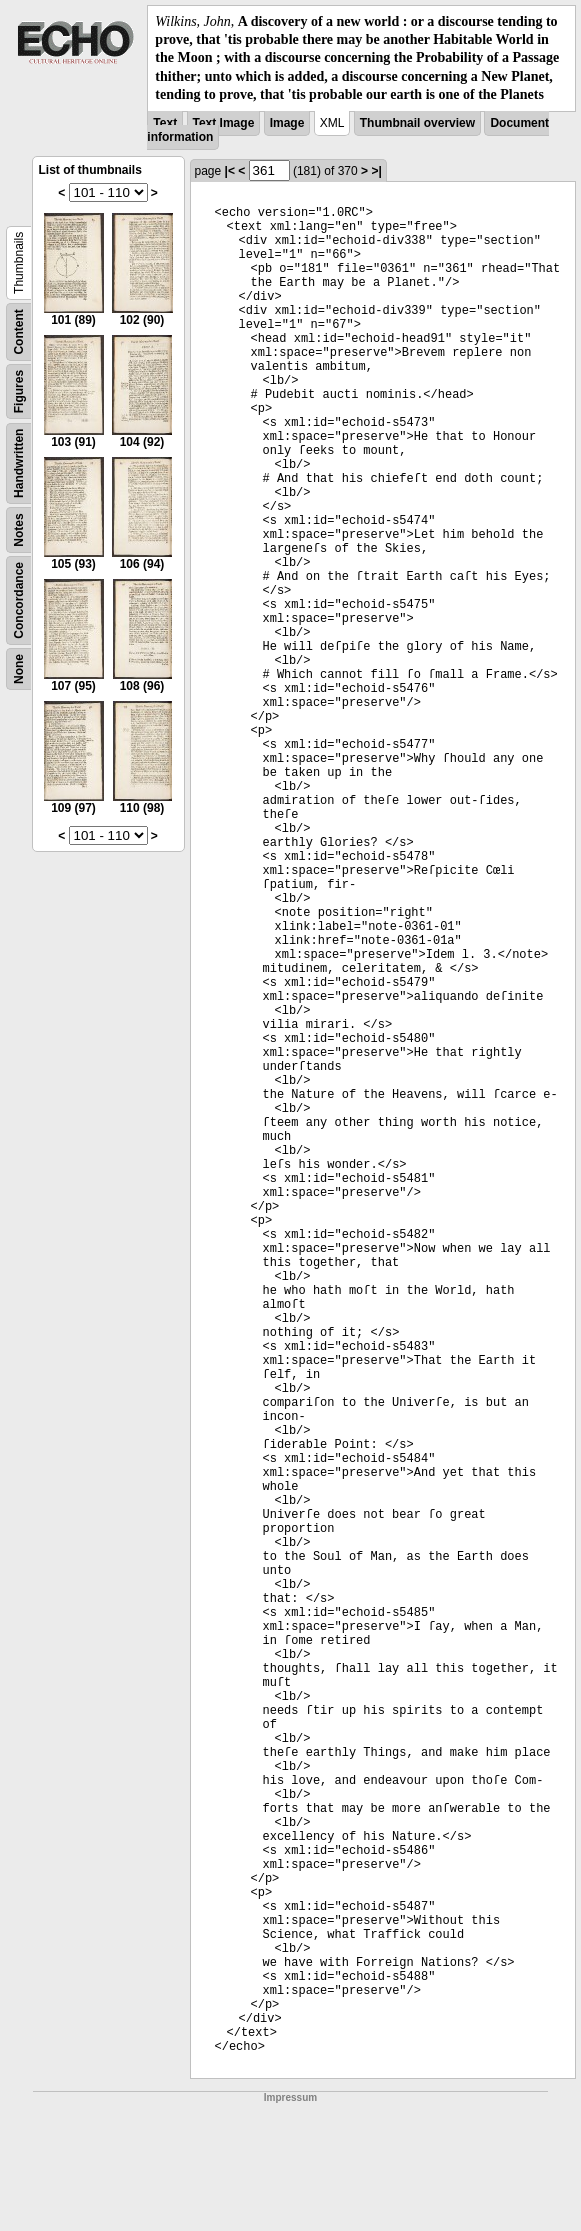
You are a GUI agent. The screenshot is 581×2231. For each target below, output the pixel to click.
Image (287, 123)
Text (165, 123)
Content (19, 331)
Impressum (290, 2097)
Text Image (224, 123)
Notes (19, 529)
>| (376, 171)
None (19, 669)
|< (230, 171)
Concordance (19, 600)
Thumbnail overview (417, 123)
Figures (19, 391)
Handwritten (19, 463)
